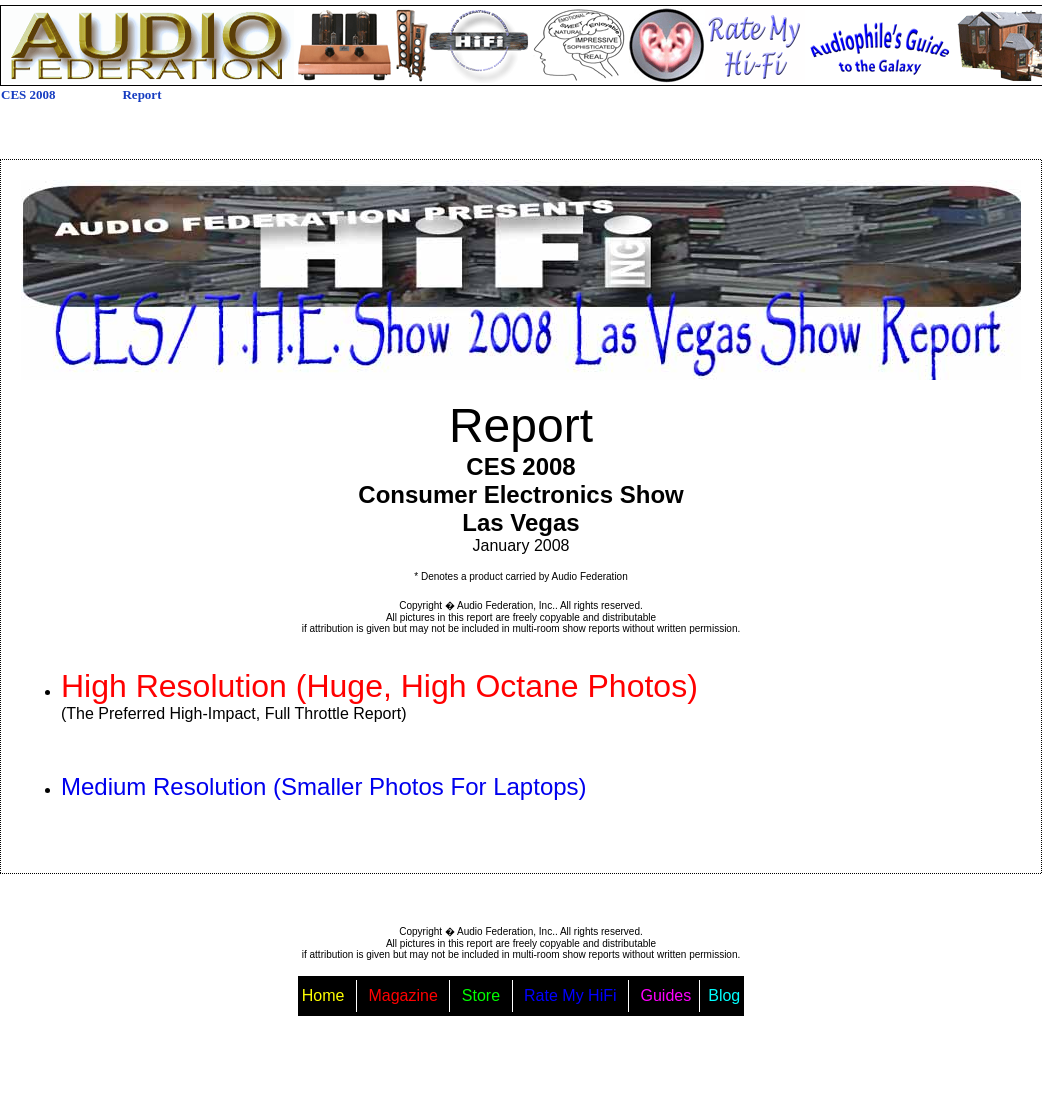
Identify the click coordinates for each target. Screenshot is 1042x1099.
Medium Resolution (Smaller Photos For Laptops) (324, 786)
